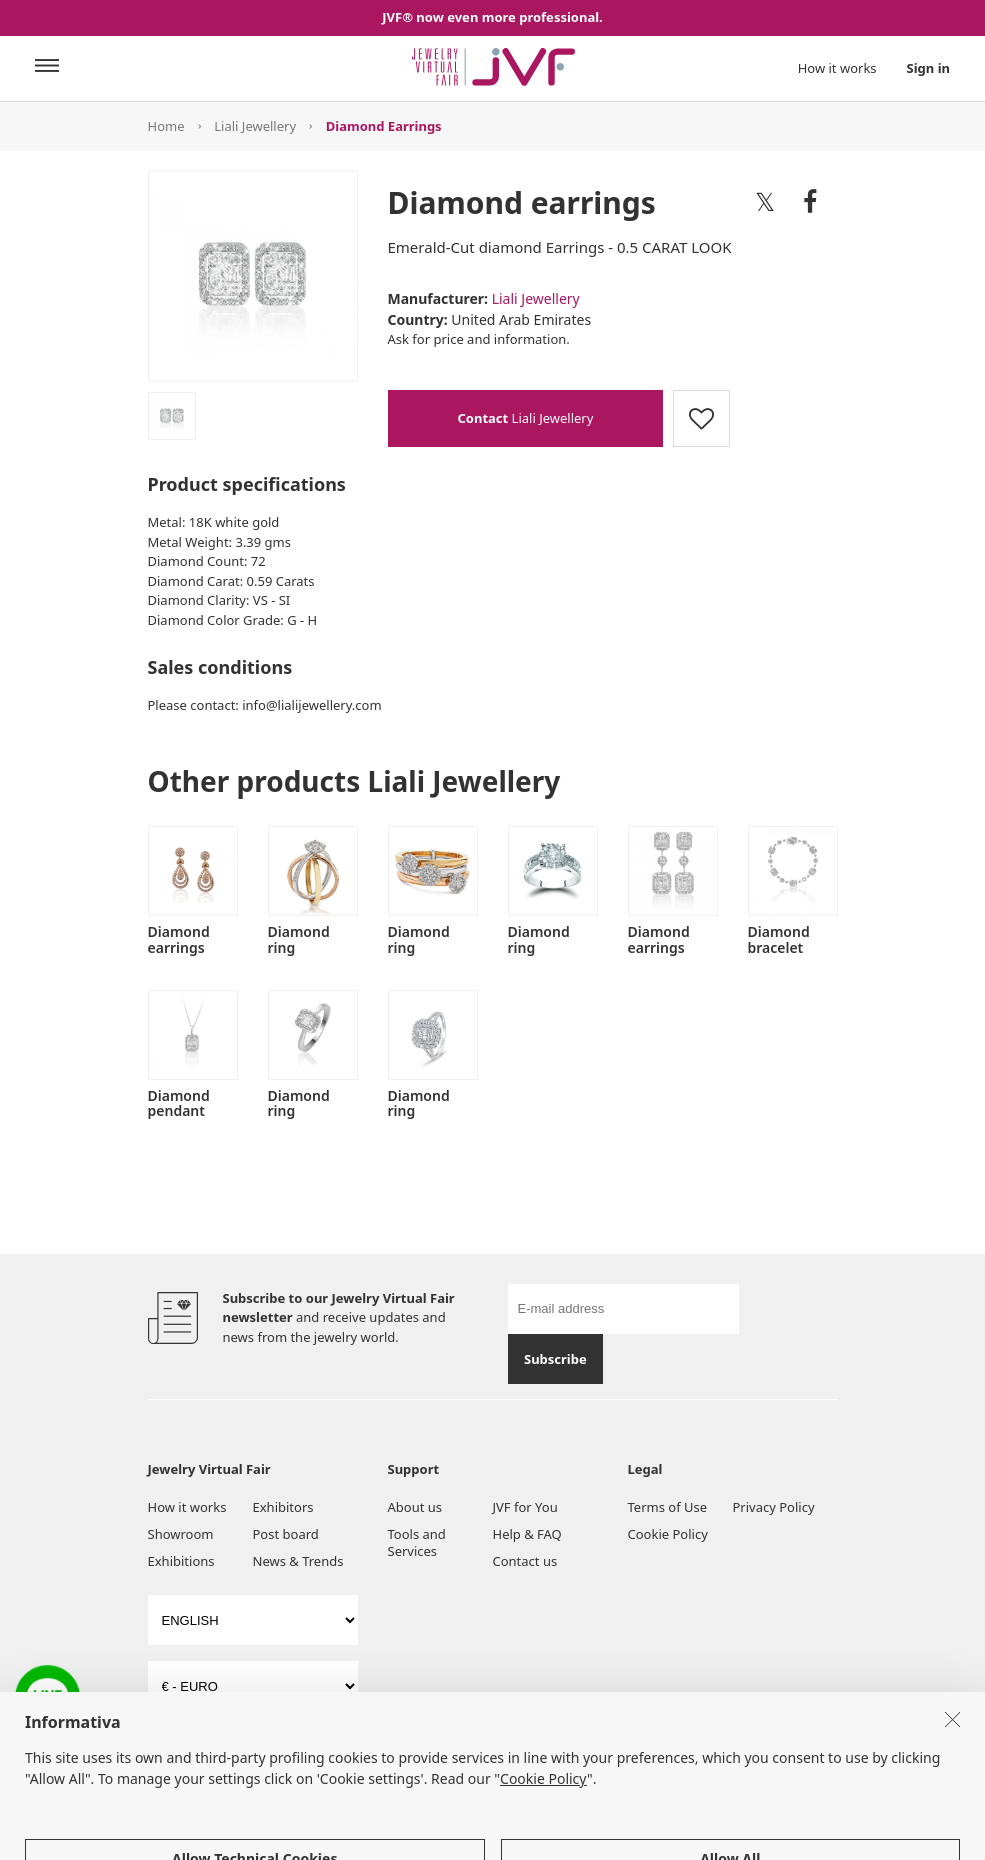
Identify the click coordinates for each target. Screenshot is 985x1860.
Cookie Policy (668, 1534)
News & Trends (298, 1561)
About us (415, 1507)
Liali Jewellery (255, 126)
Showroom (181, 1534)
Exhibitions (181, 1561)
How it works (837, 68)
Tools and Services (417, 1542)
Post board (286, 1534)
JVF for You (525, 1507)
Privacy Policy (774, 1507)
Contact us (525, 1561)
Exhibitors (283, 1507)
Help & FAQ (527, 1534)
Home (166, 126)
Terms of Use (668, 1507)
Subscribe (555, 1359)
